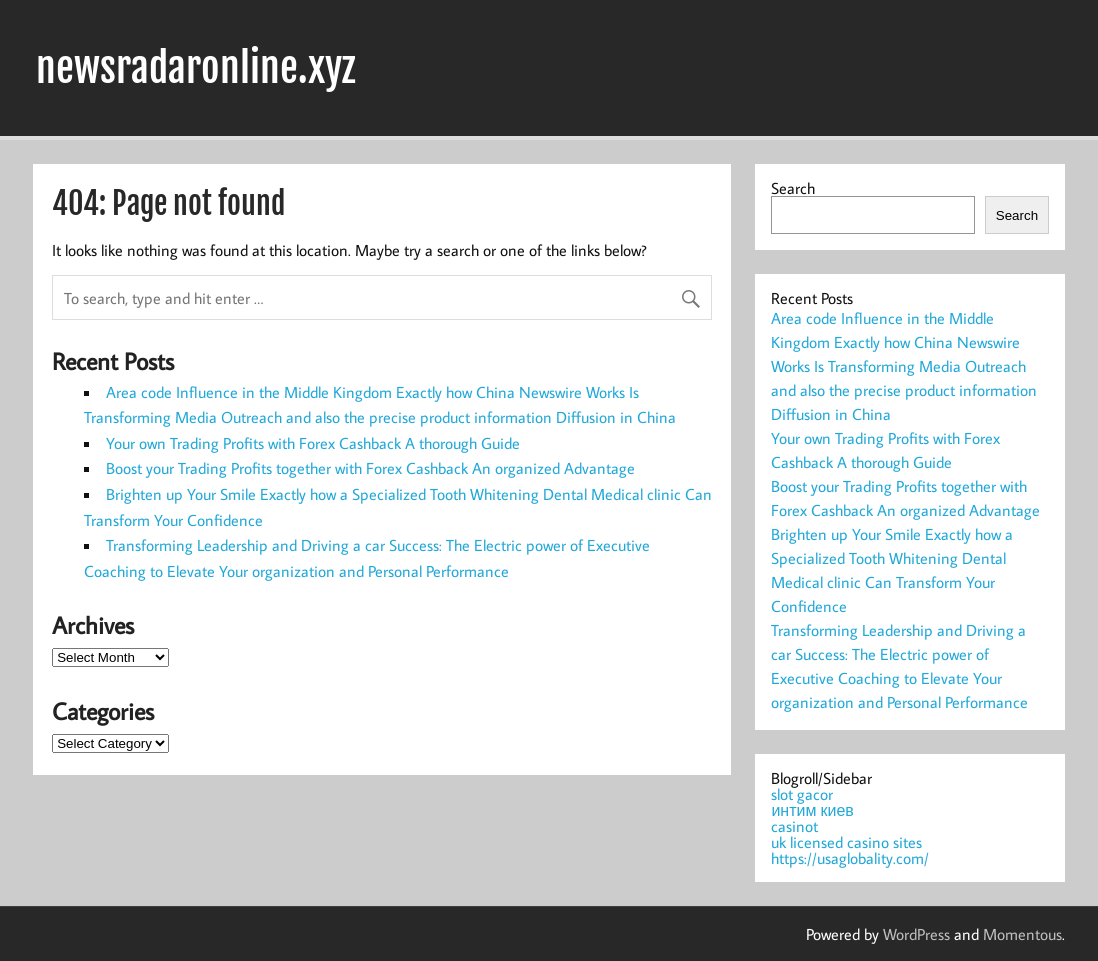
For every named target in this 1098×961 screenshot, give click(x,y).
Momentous (1022, 934)
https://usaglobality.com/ (850, 858)
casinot (794, 826)
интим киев (812, 810)
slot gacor (802, 794)
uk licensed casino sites (846, 842)
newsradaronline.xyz (195, 68)
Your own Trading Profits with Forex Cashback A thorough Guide (313, 443)
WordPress (916, 934)
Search (793, 188)
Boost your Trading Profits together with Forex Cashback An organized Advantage (370, 468)
